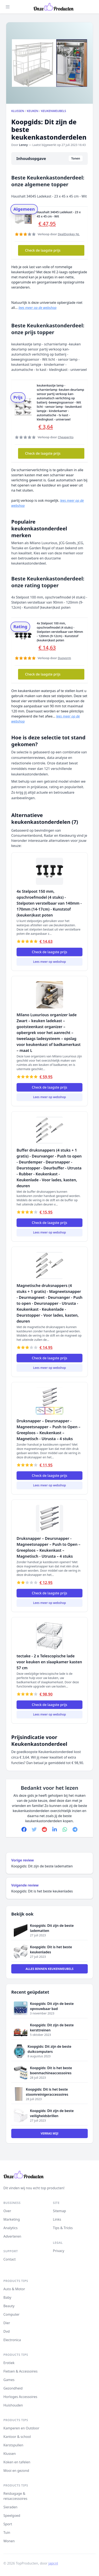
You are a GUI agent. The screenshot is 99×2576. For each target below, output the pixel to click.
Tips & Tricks (63, 2228)
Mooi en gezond (16, 2470)
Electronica (12, 2340)
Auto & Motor (14, 2289)
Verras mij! (49, 2133)
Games (8, 2379)
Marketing (11, 2219)
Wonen (9, 2541)
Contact (9, 2259)
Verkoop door (58, 234)
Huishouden (13, 2405)
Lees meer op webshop (49, 962)
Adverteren (12, 2236)
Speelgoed (11, 2515)
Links (57, 2219)
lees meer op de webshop (37, 307)
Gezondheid (13, 2388)
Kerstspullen (13, 2445)
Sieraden (10, 2507)
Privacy (58, 2250)
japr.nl (53, 2563)
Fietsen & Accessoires (20, 2371)
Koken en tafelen (16, 2462)
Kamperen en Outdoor (21, 2428)
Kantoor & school (17, 2436)
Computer (11, 2314)
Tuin (6, 2532)
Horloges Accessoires (20, 2396)
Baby (7, 2297)
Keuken (32, 111)
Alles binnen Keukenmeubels (49, 1969)
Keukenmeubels (53, 111)
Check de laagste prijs (43, 250)
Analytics (10, 2228)
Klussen (17, 111)
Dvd (6, 2331)
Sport (7, 2524)
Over (7, 2211)
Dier (6, 2323)
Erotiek (8, 2362)
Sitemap (59, 2211)
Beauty (8, 2306)
